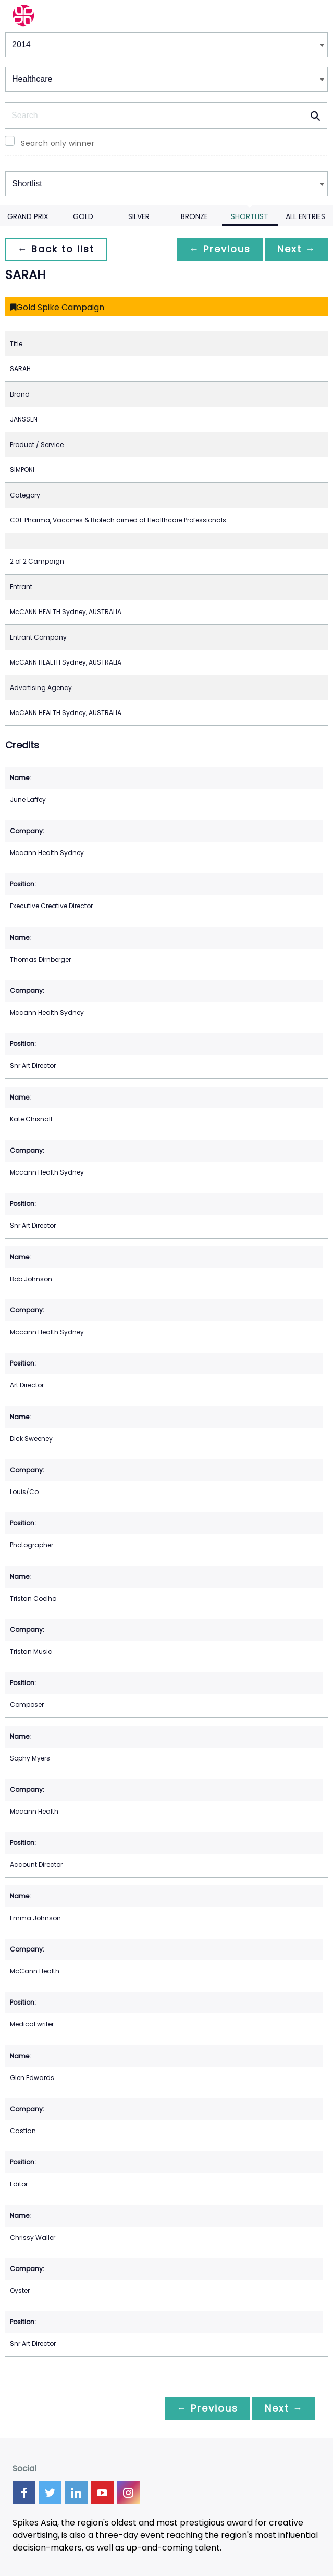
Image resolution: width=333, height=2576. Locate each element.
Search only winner (57, 143)
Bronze (194, 216)
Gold (83, 216)
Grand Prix (27, 216)
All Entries (305, 216)
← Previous (219, 249)
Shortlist (249, 216)
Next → (296, 249)
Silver (139, 216)
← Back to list (56, 249)
